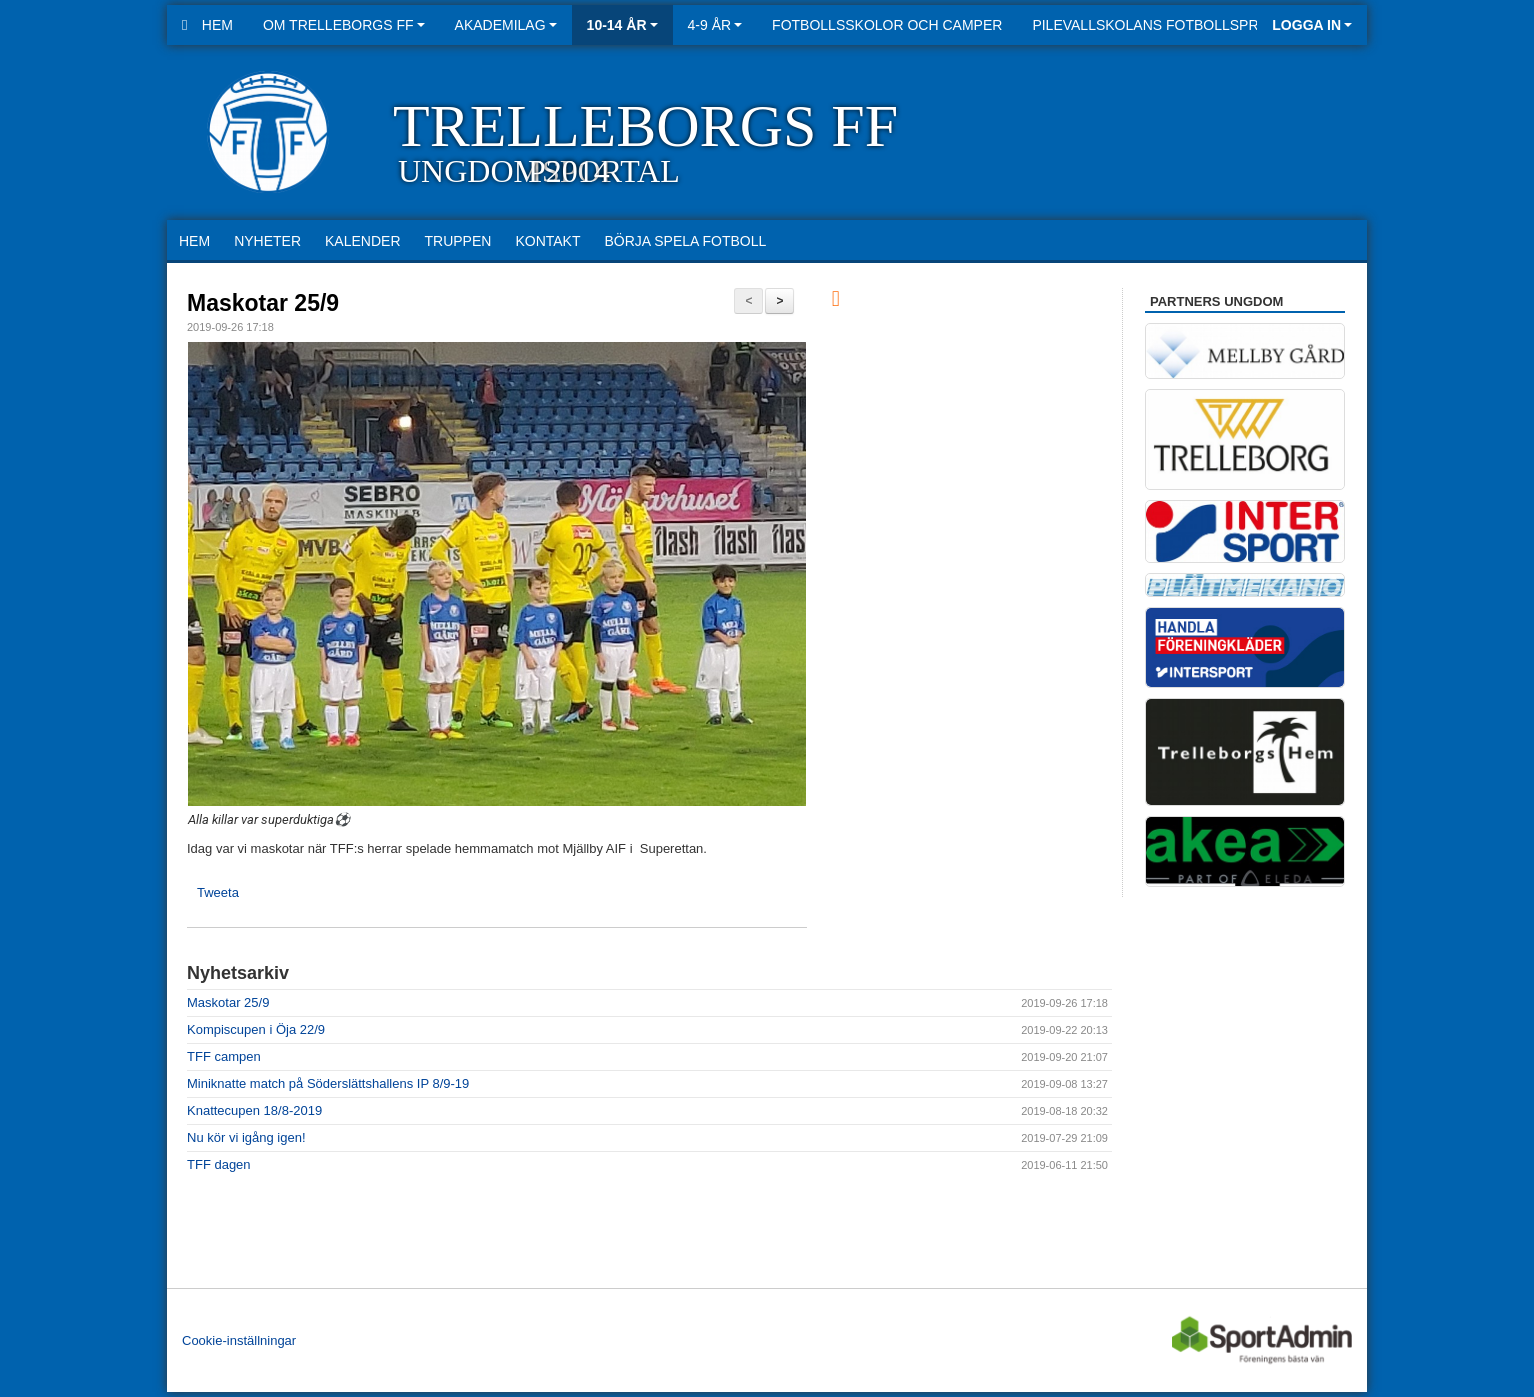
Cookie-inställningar (239, 1340)
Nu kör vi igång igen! (246, 1137)
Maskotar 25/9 (263, 303)
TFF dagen (219, 1164)
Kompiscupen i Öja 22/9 (256, 1029)
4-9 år (715, 25)
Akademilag (506, 25)
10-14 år (622, 25)
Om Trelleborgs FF (344, 25)
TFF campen (224, 1056)
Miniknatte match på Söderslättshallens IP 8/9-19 (328, 1083)
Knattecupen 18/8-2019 (254, 1110)
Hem (207, 25)
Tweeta (218, 892)
